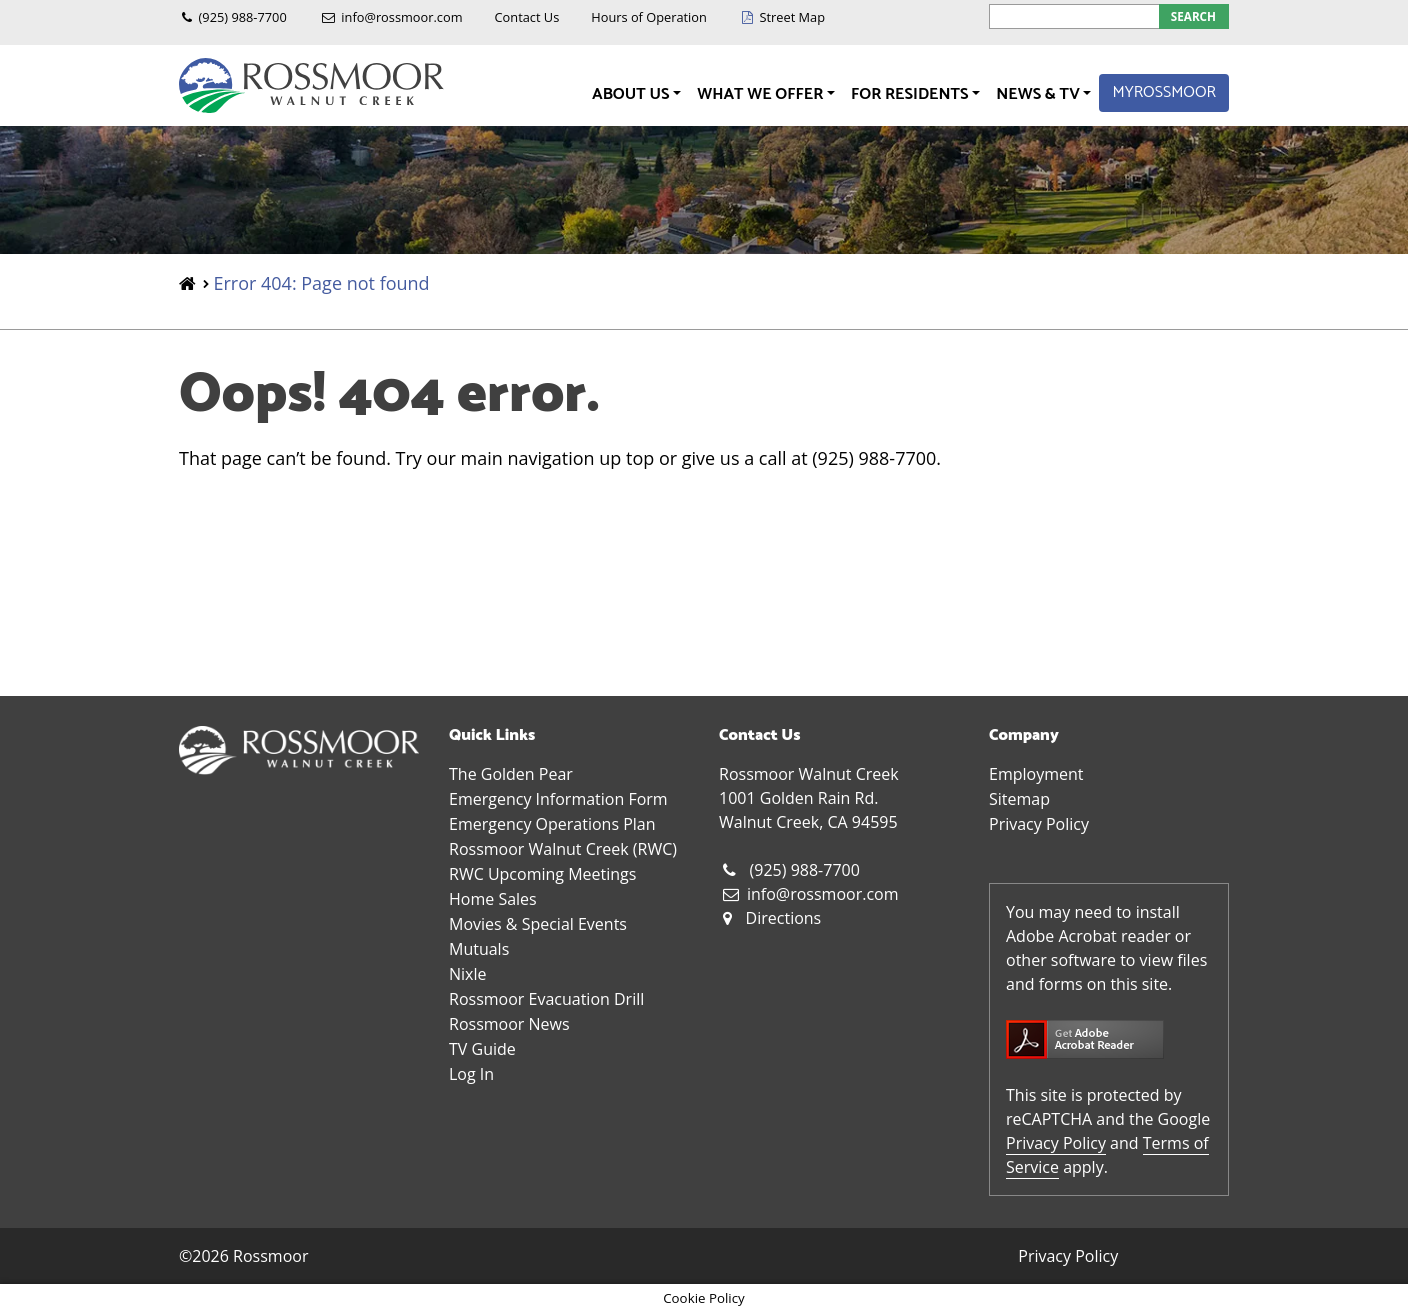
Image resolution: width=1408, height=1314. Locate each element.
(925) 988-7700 (243, 17)
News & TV (1039, 94)
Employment (1036, 774)
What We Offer (762, 94)
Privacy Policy (1039, 824)
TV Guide (482, 1049)
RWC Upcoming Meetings (542, 874)
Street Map (792, 17)
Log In (471, 1074)
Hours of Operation (649, 17)
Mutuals (479, 949)
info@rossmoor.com (401, 17)
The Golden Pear (511, 774)
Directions (784, 918)
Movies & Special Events (538, 924)
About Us (632, 94)
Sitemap (1019, 799)
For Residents (911, 94)
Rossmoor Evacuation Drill (546, 999)
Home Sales (493, 899)
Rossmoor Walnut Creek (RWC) (563, 849)
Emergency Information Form (558, 799)
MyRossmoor (1164, 93)
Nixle (467, 974)
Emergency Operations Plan (552, 824)
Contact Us (527, 17)
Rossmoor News (509, 1024)
